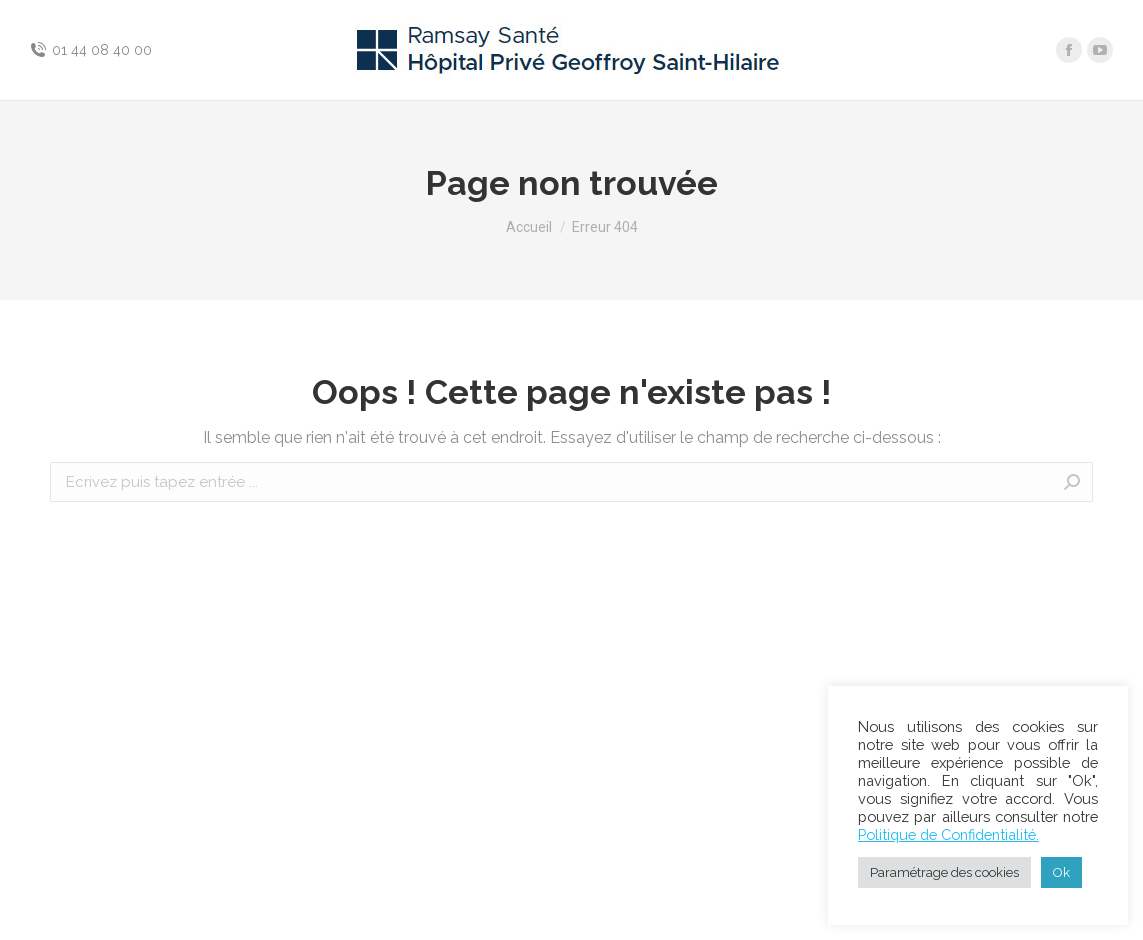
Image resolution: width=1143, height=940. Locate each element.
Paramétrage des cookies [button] (944, 872)
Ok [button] (1061, 872)
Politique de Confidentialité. (948, 834)
